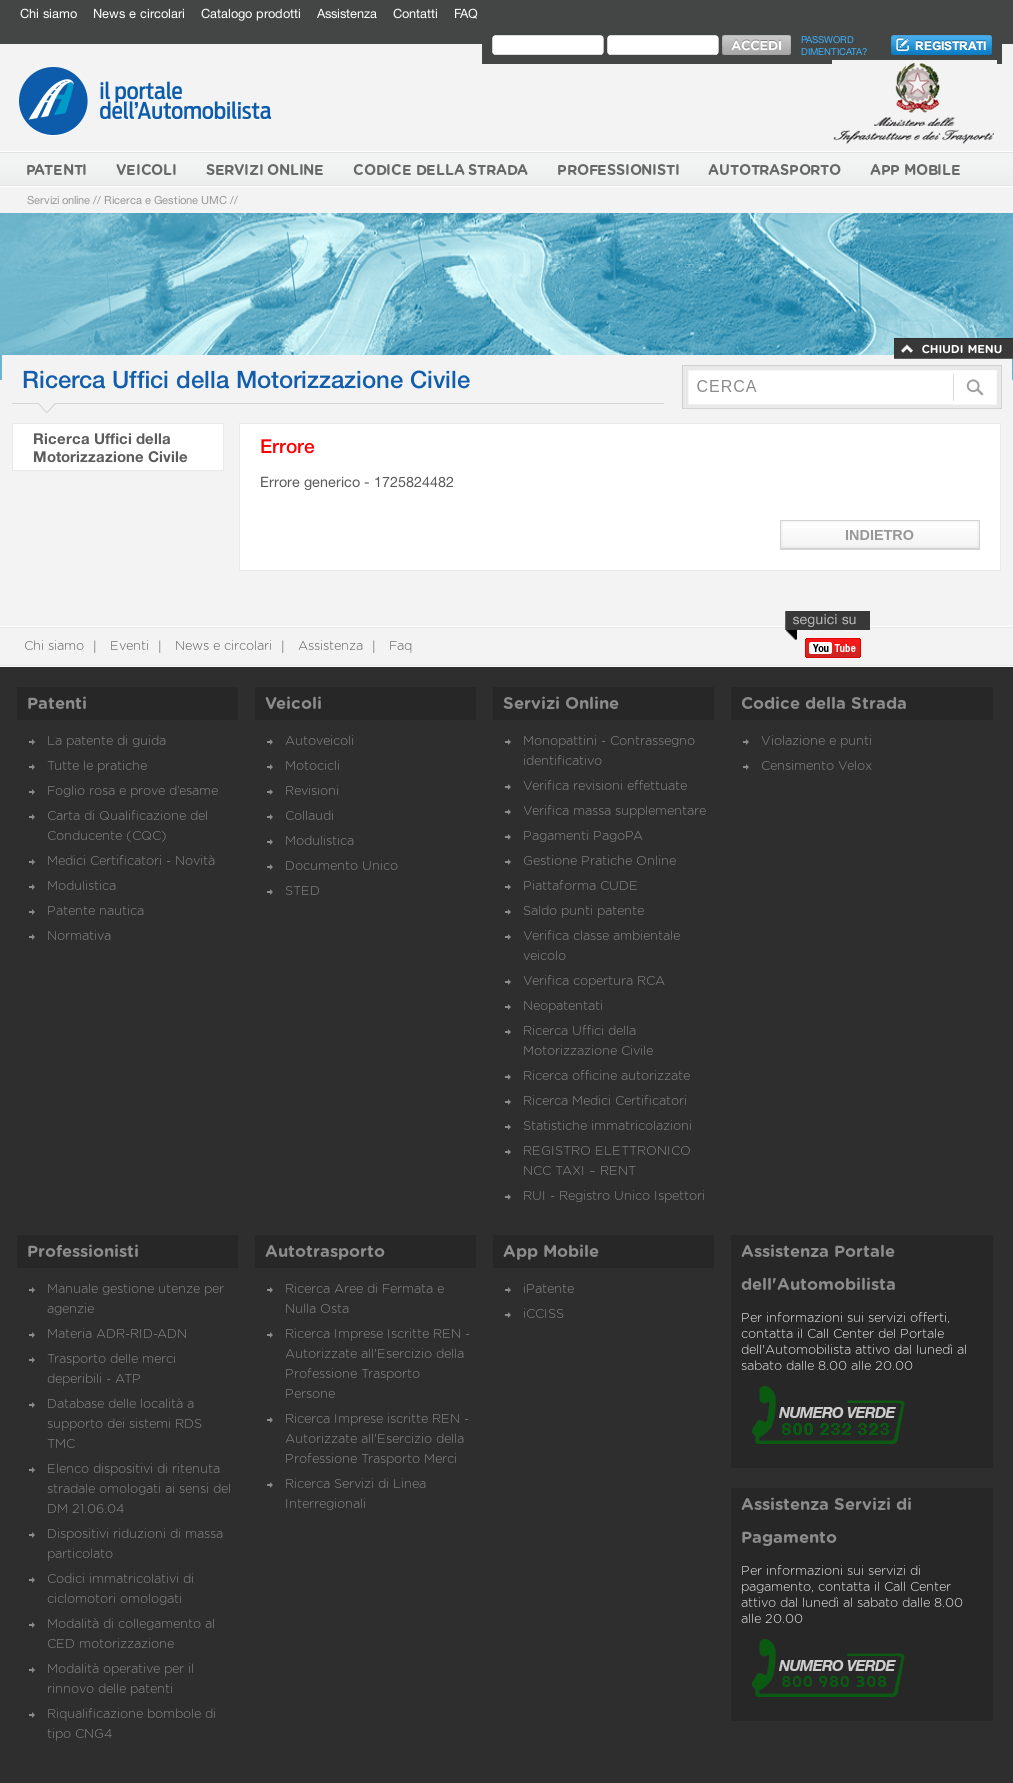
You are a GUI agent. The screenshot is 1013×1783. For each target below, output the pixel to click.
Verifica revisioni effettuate (605, 786)
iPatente (548, 1289)
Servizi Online (561, 704)
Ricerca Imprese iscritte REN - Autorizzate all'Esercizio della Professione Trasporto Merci (377, 1439)
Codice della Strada (824, 704)
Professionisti (83, 1252)
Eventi (127, 646)
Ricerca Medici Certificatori (605, 1101)
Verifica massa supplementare (614, 811)
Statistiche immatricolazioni (607, 1126)
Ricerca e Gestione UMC (165, 199)
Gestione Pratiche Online (599, 861)
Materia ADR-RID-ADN (117, 1334)
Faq (398, 646)
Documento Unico (341, 866)
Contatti (415, 13)
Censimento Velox (816, 766)
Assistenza (347, 13)
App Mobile (551, 1252)
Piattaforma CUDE (580, 886)
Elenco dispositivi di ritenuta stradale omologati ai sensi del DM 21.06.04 (139, 1489)
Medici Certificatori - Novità (131, 861)
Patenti (57, 704)
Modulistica (81, 886)
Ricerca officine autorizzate (606, 1076)
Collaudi (309, 816)
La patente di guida (106, 741)
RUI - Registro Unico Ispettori (614, 1196)
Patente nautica (95, 911)
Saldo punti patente (583, 911)
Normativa (79, 936)
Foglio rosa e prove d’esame (132, 791)
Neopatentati (563, 1006)
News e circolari (139, 13)
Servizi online (58, 199)
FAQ (466, 13)
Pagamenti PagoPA (583, 836)
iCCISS (543, 1314)
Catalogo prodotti (251, 13)
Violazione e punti (816, 741)
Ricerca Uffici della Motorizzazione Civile (110, 447)
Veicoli (293, 704)
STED (302, 891)
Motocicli (312, 766)
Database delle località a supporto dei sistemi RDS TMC (124, 1424)
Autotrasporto (325, 1252)
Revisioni (312, 791)
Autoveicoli (319, 741)
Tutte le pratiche (97, 766)
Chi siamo (48, 13)
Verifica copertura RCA (594, 981)
